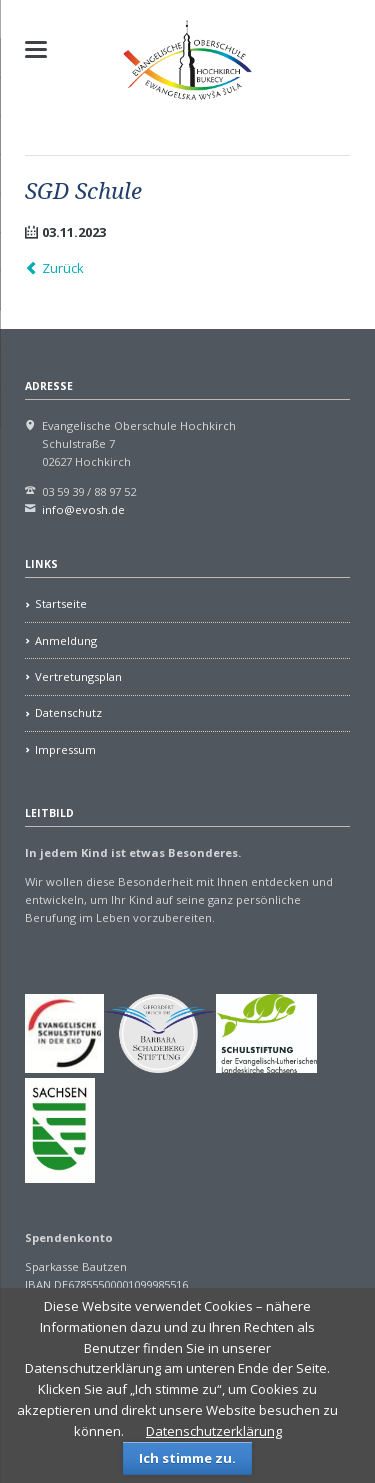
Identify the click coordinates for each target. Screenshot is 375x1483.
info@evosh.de (83, 509)
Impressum (65, 749)
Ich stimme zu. (187, 1458)
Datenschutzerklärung (214, 1431)
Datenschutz (68, 712)
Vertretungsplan (78, 676)
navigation (36, 49)
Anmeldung (66, 640)
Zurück (63, 268)
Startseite (61, 603)
